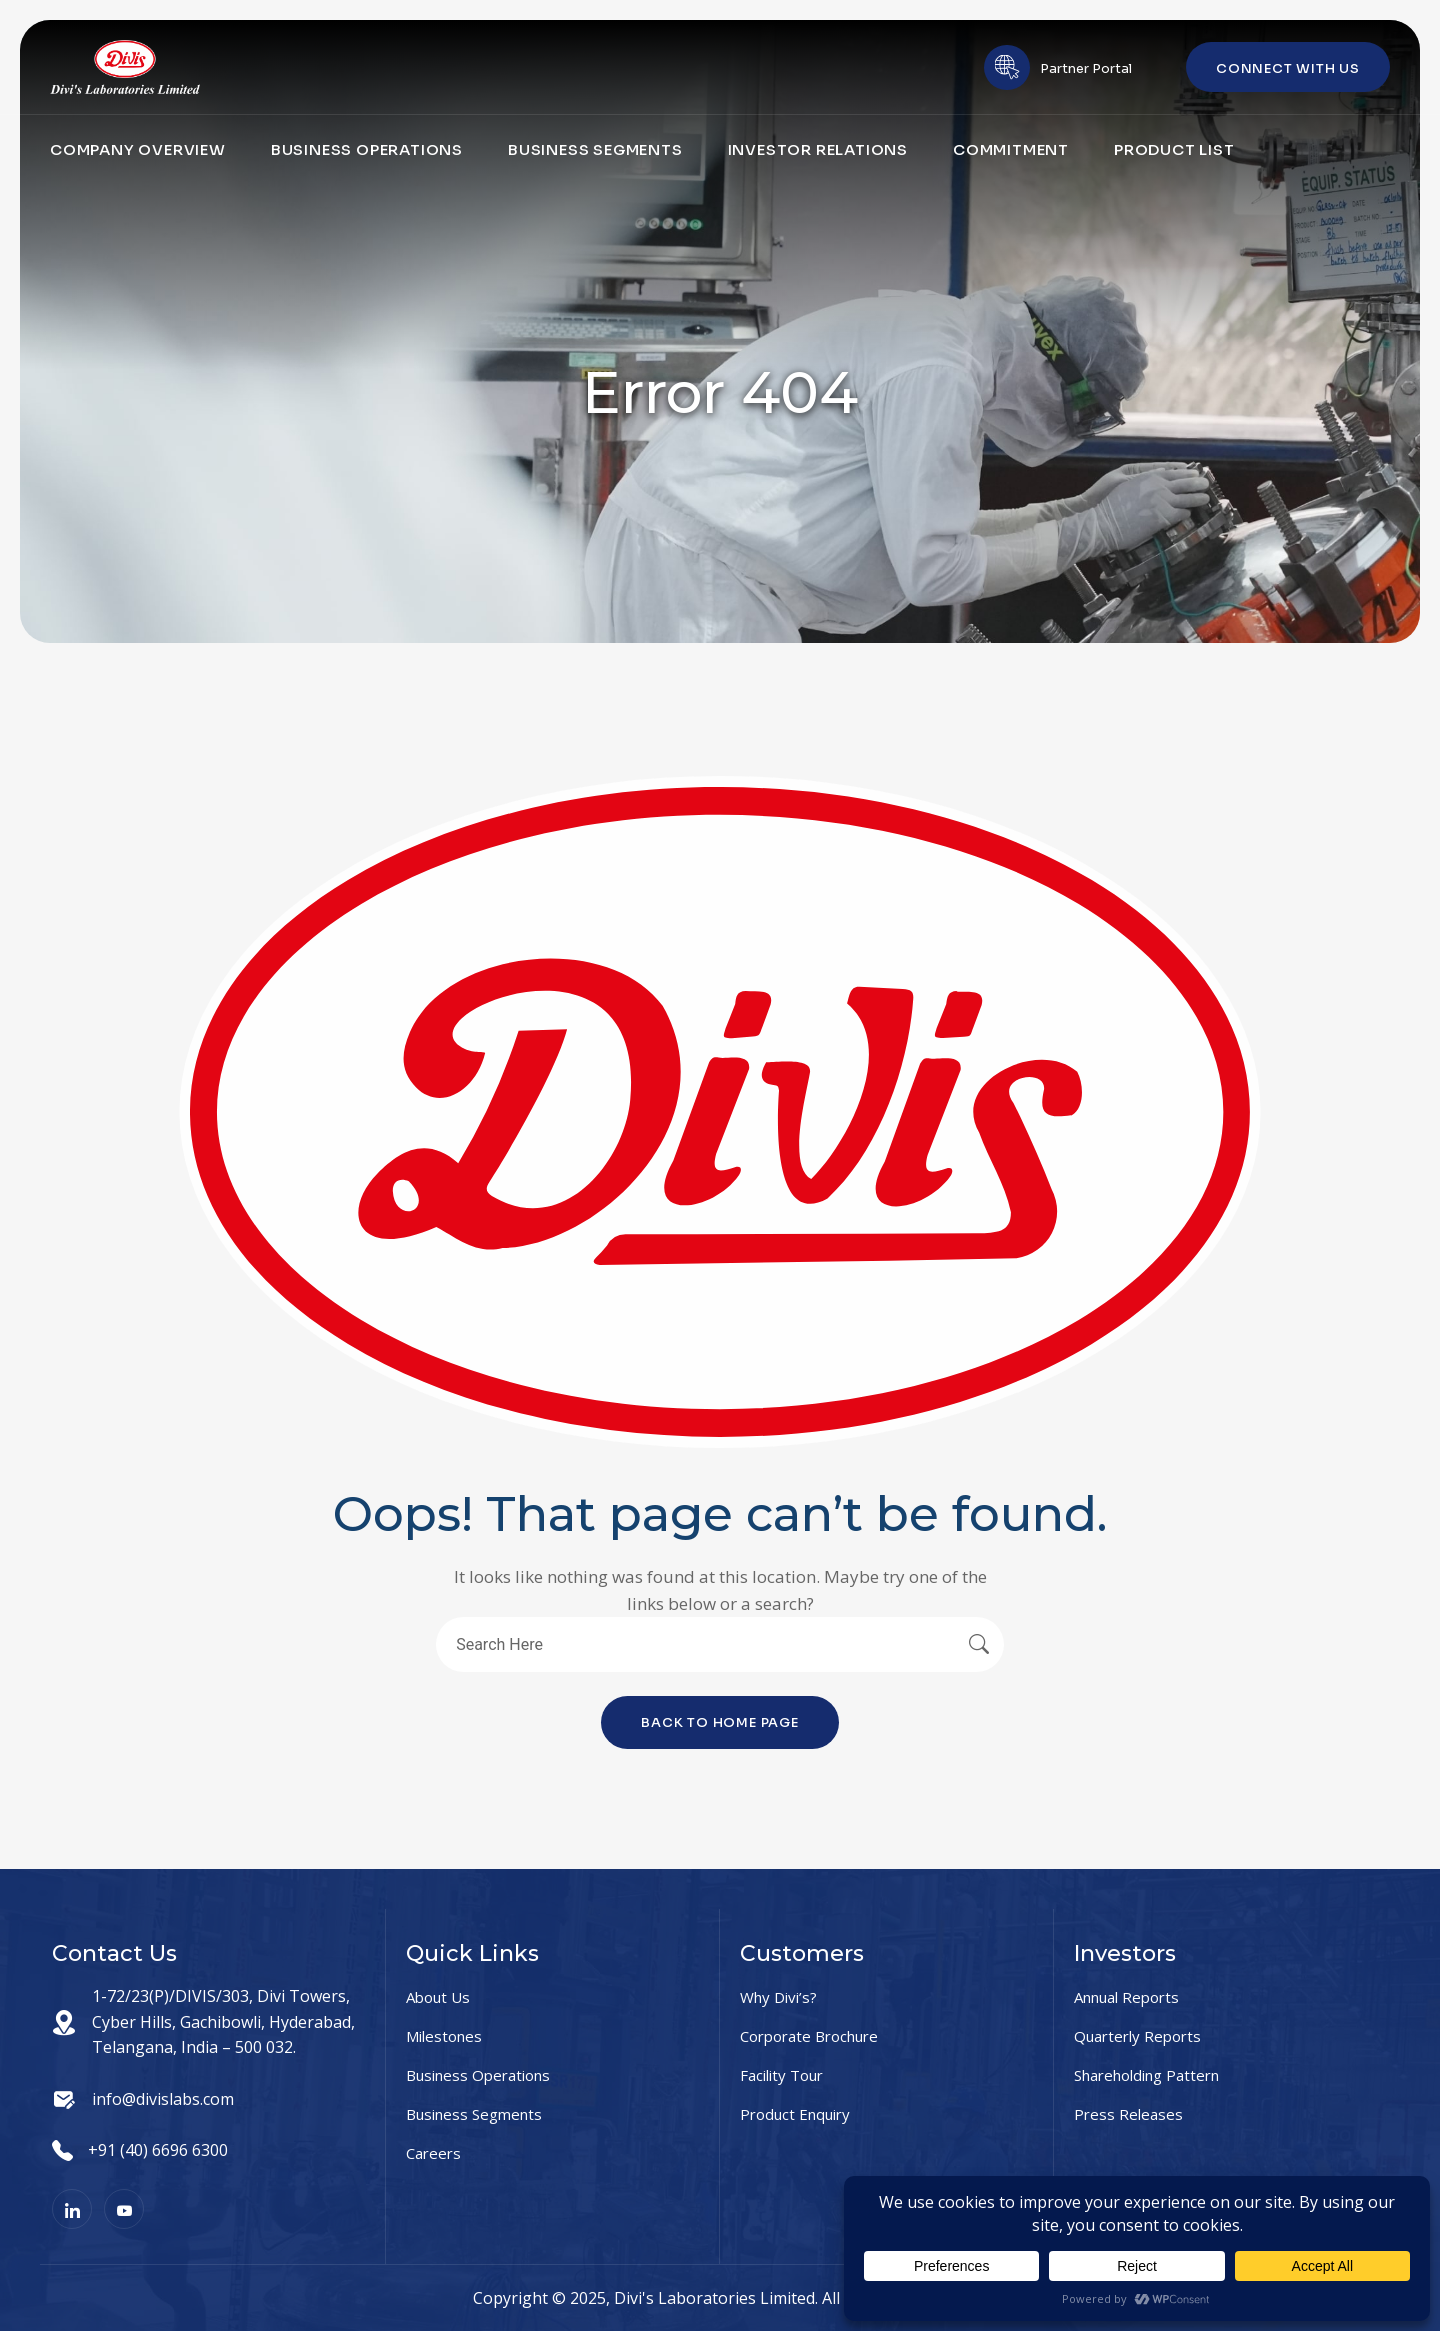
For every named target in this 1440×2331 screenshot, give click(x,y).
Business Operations (367, 149)
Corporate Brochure (809, 2036)
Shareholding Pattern (1146, 2075)
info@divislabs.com (163, 2099)
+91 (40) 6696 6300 (158, 2150)
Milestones (444, 2036)
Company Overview (138, 149)
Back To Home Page (720, 1722)
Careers (433, 2153)
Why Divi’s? (778, 1997)
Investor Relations (818, 149)
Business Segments (595, 149)
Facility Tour (781, 2075)
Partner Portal (1086, 68)
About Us (438, 1997)
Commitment (1011, 149)
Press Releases (1128, 2114)
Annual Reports (1126, 1997)
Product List (1174, 149)
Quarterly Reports (1137, 2036)
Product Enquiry (795, 2114)
